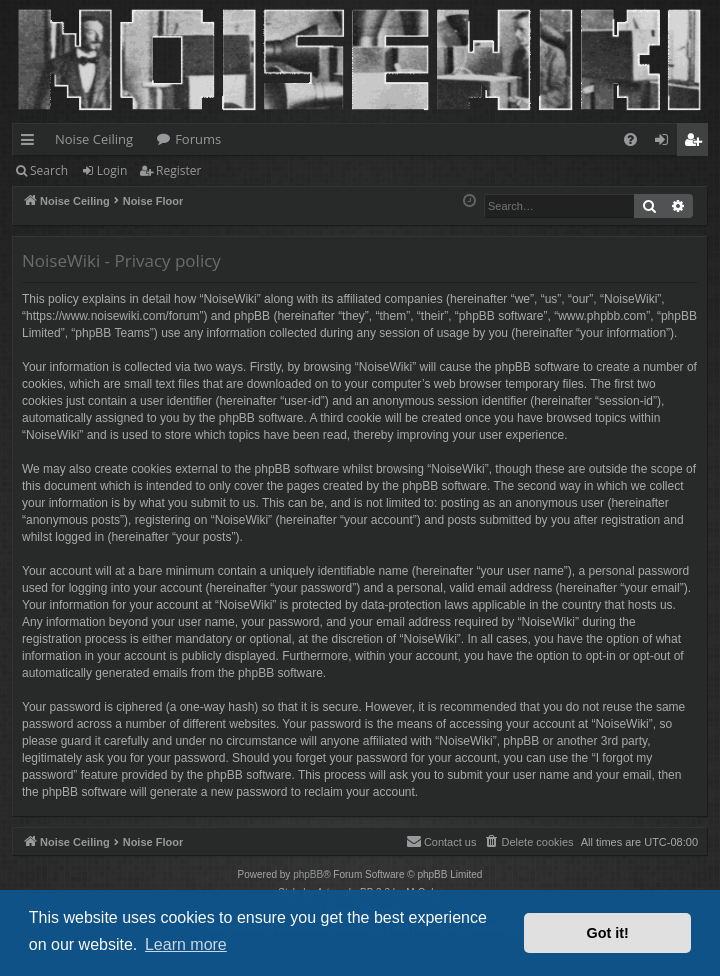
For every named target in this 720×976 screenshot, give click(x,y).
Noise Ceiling (94, 139)
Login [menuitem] (665, 143)
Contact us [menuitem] (441, 841)
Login (112, 170)
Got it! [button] (608, 933)
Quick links (31, 143)
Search (49, 170)
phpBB (308, 874)
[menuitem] (630, 139)
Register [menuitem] (697, 143)
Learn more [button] (186, 944)
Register (178, 170)
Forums (198, 139)
